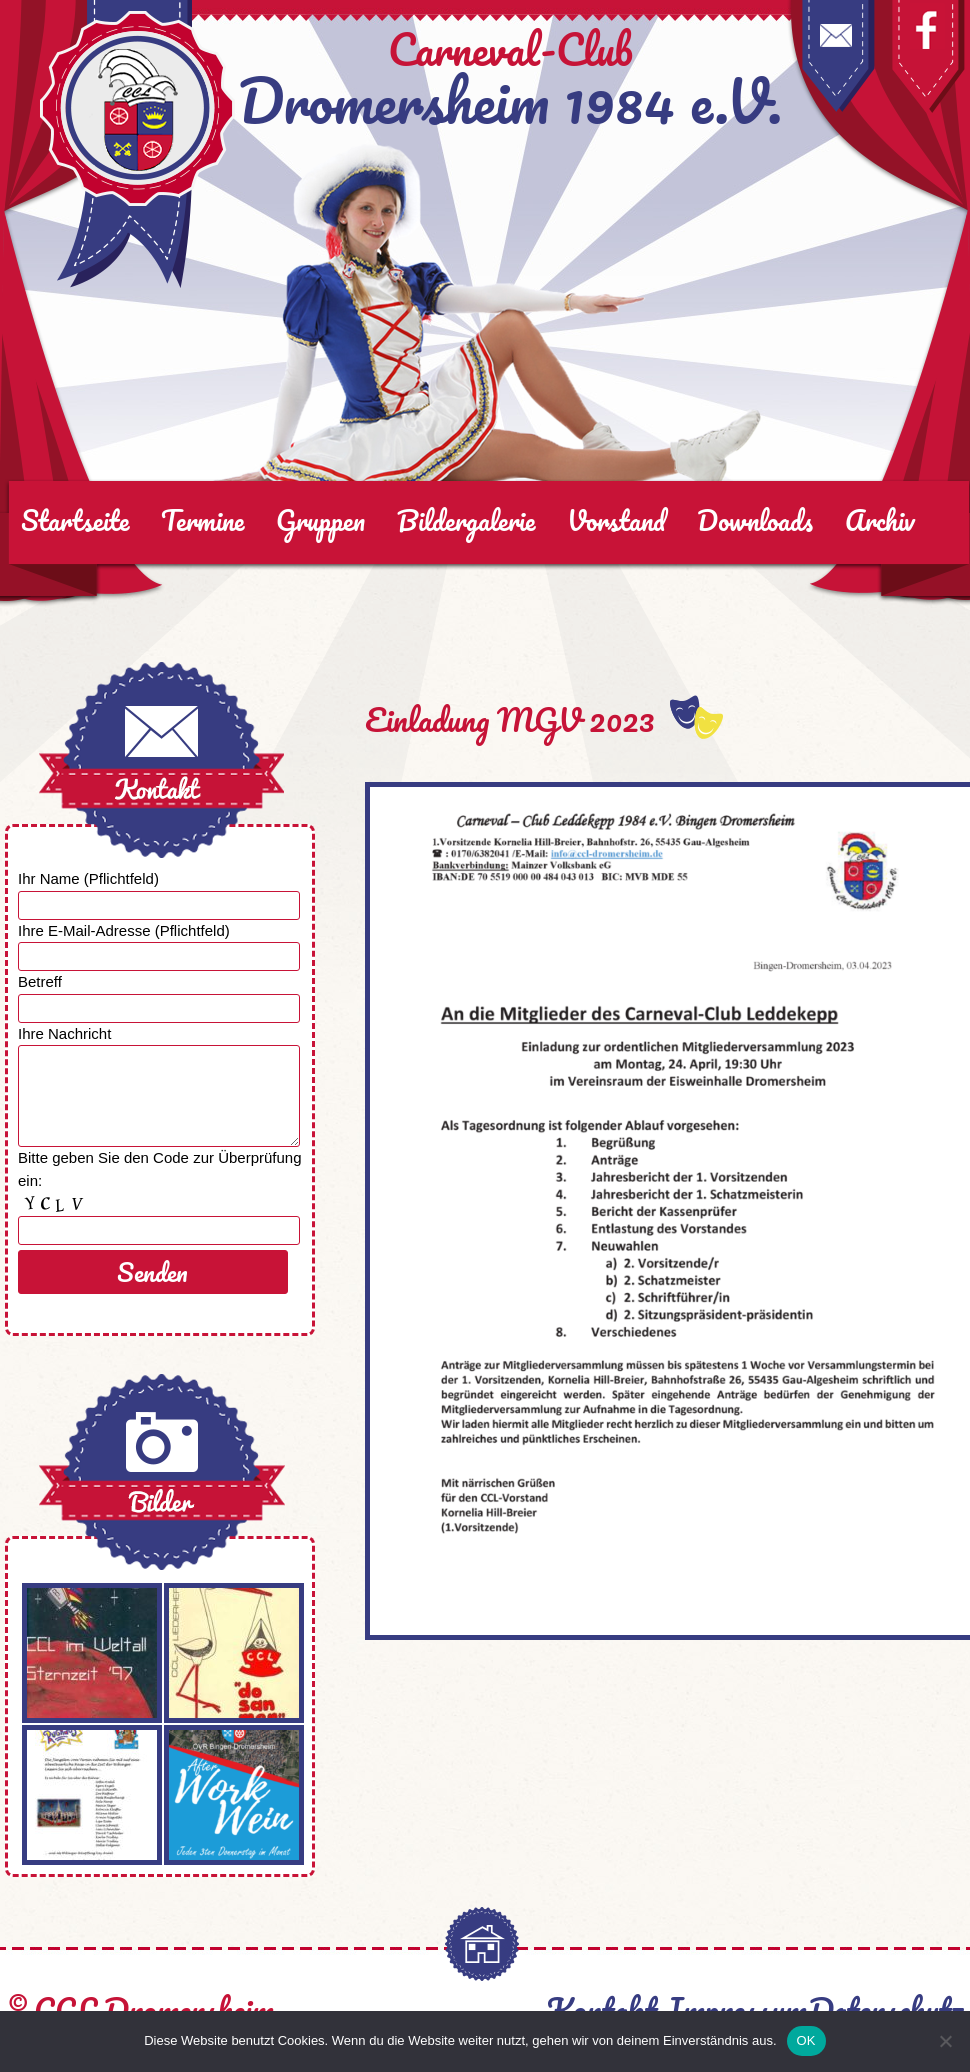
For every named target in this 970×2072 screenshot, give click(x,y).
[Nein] (945, 2041)
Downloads (755, 520)
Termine (202, 520)
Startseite (75, 520)
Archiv (880, 520)
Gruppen (320, 520)
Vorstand (616, 520)
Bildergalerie (466, 520)
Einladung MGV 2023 (510, 719)
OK (806, 2040)
